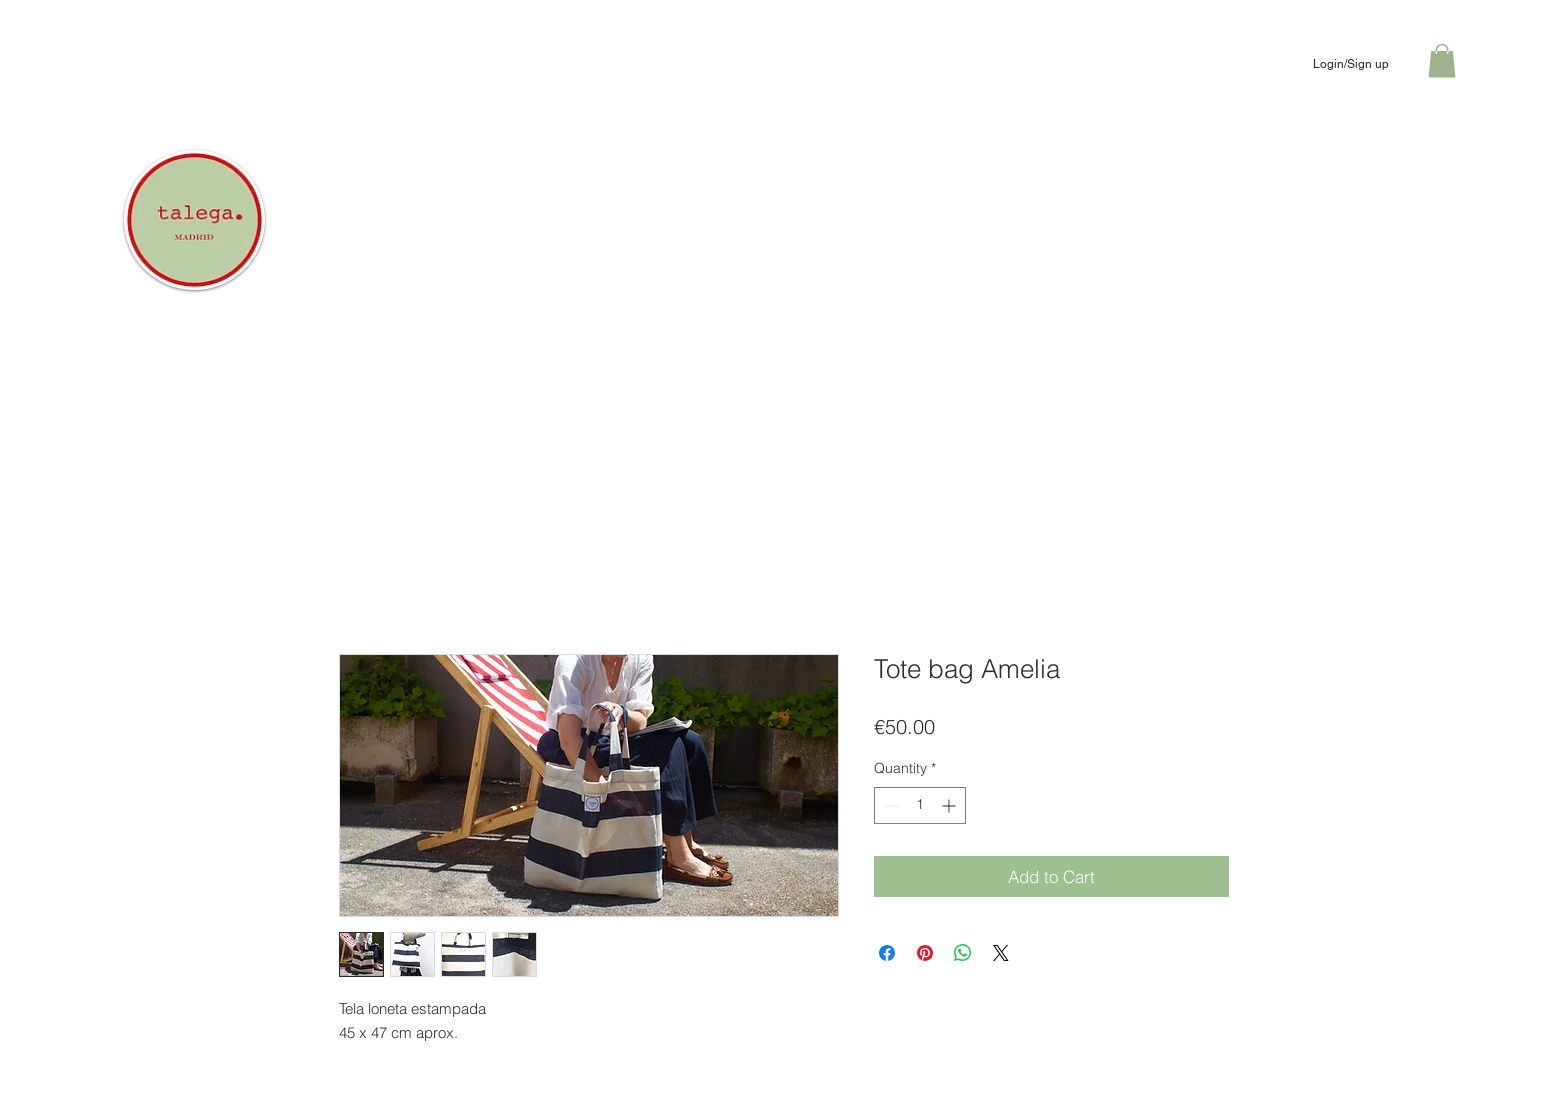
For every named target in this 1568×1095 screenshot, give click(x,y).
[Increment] (950, 805)
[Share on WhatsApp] (963, 953)
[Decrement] (889, 805)
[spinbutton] (920, 805)
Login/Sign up (1351, 64)
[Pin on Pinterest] (925, 953)
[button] (1442, 60)
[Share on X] (1001, 953)
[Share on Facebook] (887, 953)
